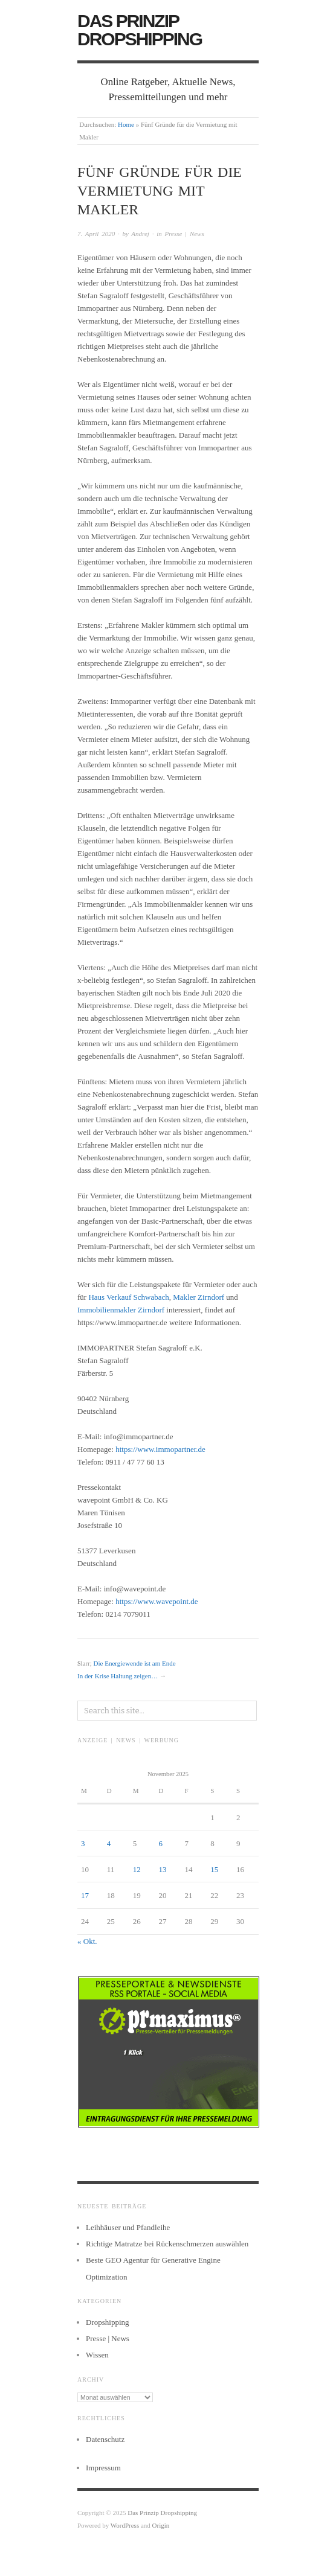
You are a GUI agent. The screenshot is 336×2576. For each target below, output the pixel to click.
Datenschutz (105, 2439)
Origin (161, 2525)
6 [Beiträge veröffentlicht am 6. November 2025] (161, 1843)
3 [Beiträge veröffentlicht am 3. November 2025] (83, 1843)
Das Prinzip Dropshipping (139, 30)
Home (126, 124)
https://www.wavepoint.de (156, 1601)
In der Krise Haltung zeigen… (117, 1676)
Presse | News (184, 233)
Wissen (97, 2354)
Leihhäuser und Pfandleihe (128, 2227)
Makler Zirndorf (198, 1297)
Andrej (140, 233)
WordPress (125, 2525)
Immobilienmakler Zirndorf (120, 1309)
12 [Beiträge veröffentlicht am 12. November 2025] (137, 1869)
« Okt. (87, 1941)
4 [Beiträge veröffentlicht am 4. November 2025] (109, 1843)
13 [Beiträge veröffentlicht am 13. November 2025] (163, 1869)
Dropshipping (107, 2322)
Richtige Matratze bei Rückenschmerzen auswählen (167, 2243)
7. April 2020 (96, 233)
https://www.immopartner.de (160, 1449)
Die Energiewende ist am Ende (135, 1663)
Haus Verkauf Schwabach (128, 1297)
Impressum (103, 2467)
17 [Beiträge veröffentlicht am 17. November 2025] (85, 1895)
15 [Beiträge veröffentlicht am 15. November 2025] (214, 1869)
